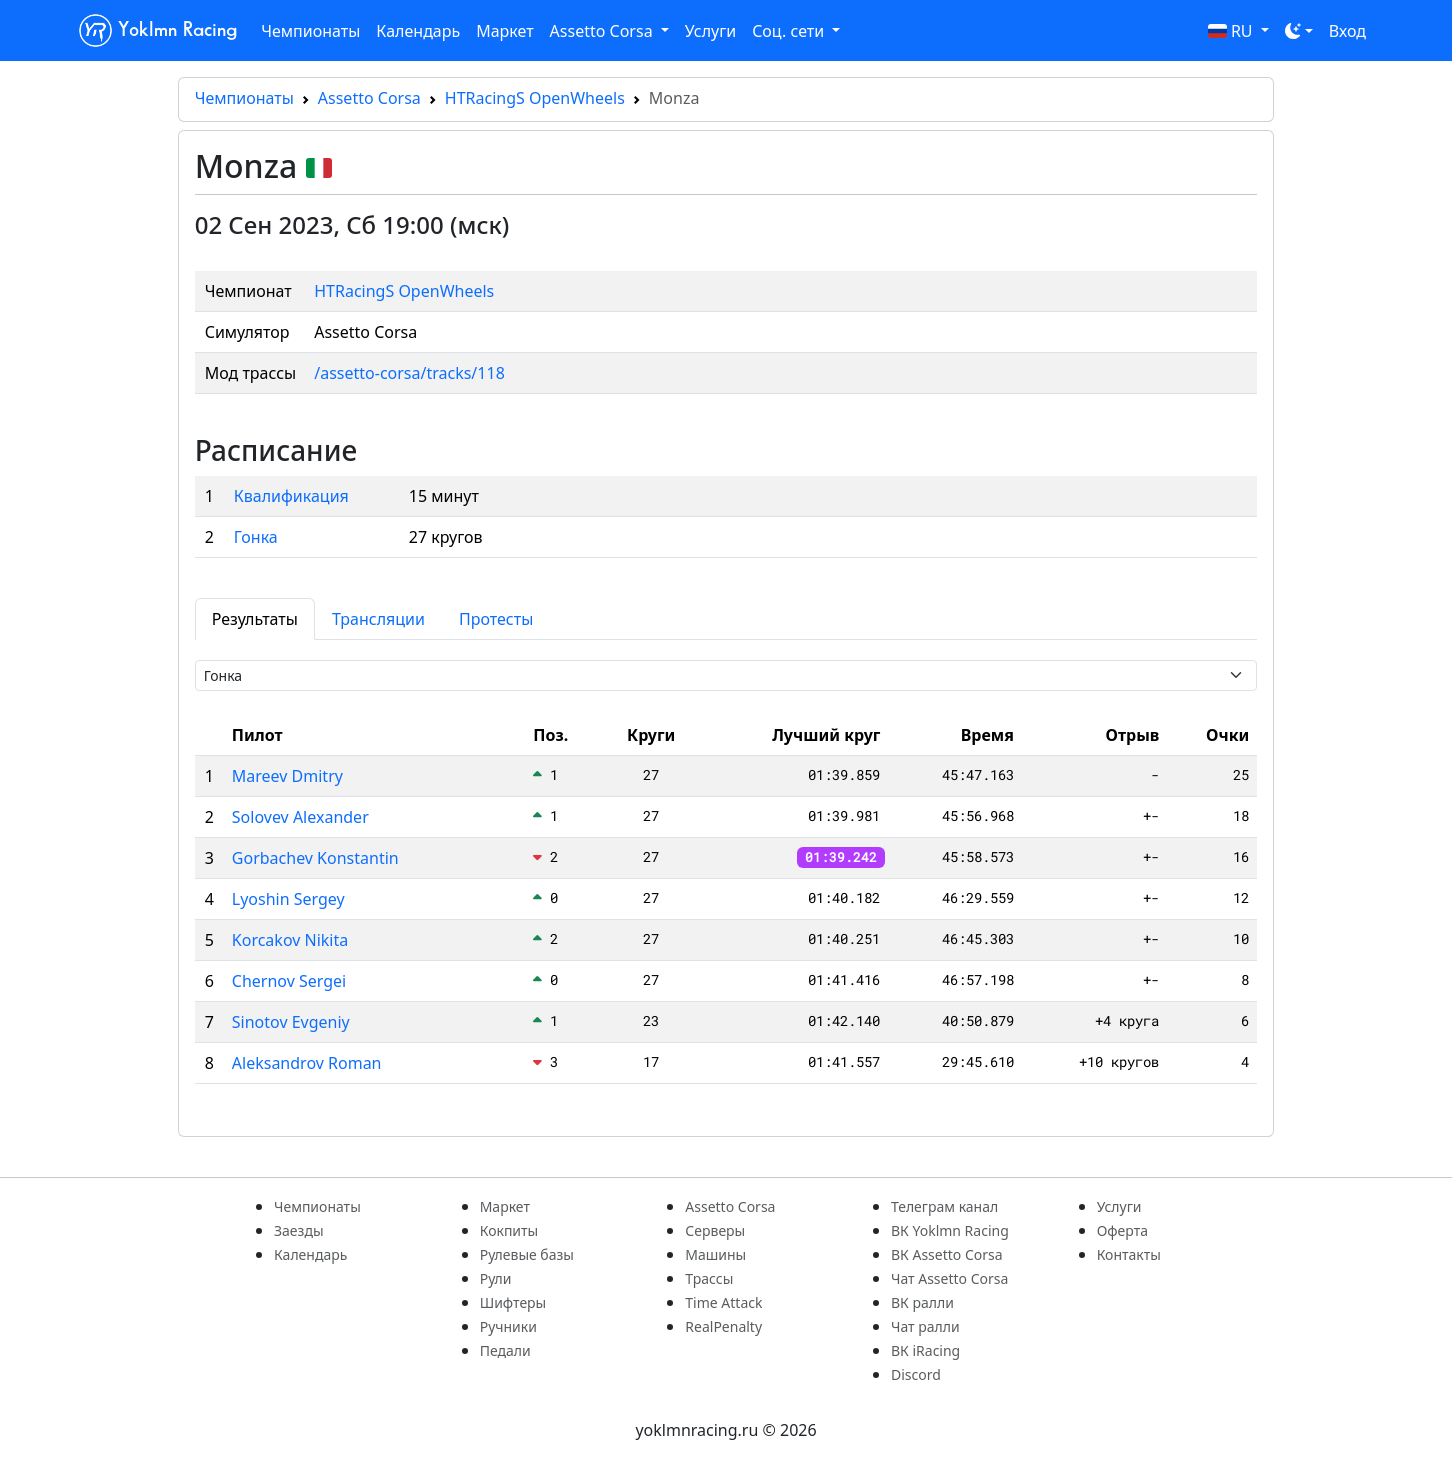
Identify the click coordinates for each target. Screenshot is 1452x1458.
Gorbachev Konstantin (315, 858)
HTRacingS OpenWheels (535, 98)
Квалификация (291, 496)
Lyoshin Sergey (288, 899)
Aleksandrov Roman (307, 1063)
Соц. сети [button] (790, 31)
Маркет (504, 31)
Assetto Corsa (369, 98)
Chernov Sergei (289, 981)
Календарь (418, 31)
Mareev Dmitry (287, 776)
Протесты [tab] (496, 619)
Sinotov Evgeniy (291, 1022)
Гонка (256, 537)
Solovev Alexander (300, 817)
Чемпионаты (310, 31)
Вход (1347, 31)
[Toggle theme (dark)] (1299, 31)
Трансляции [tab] (378, 619)
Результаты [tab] (255, 619)
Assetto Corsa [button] (603, 31)
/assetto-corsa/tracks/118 (409, 373)
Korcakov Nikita (290, 940)
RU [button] (1232, 31)
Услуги (710, 31)
